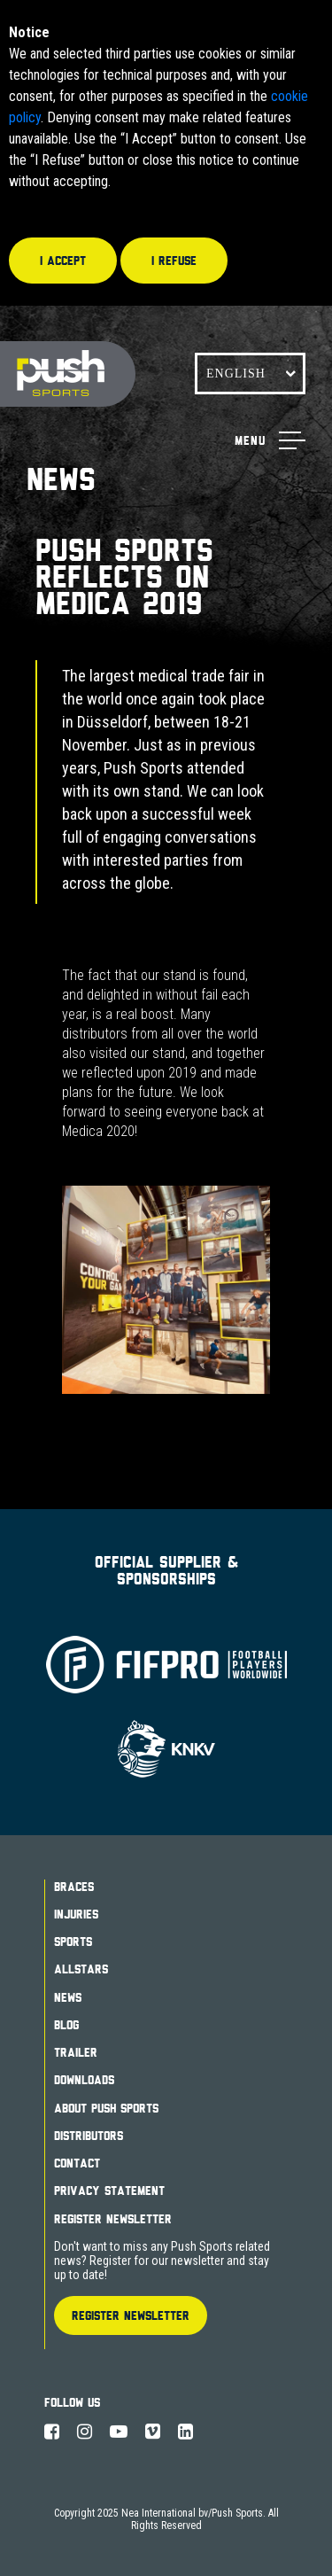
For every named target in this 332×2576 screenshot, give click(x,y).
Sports (73, 1941)
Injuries (76, 1914)
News (67, 1997)
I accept (63, 260)
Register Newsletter (113, 2219)
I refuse (174, 260)
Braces (74, 1886)
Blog (66, 2025)
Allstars (81, 1969)
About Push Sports (106, 2108)
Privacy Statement (109, 2190)
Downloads (84, 2080)
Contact (77, 2163)
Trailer (75, 2052)
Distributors (88, 2136)
